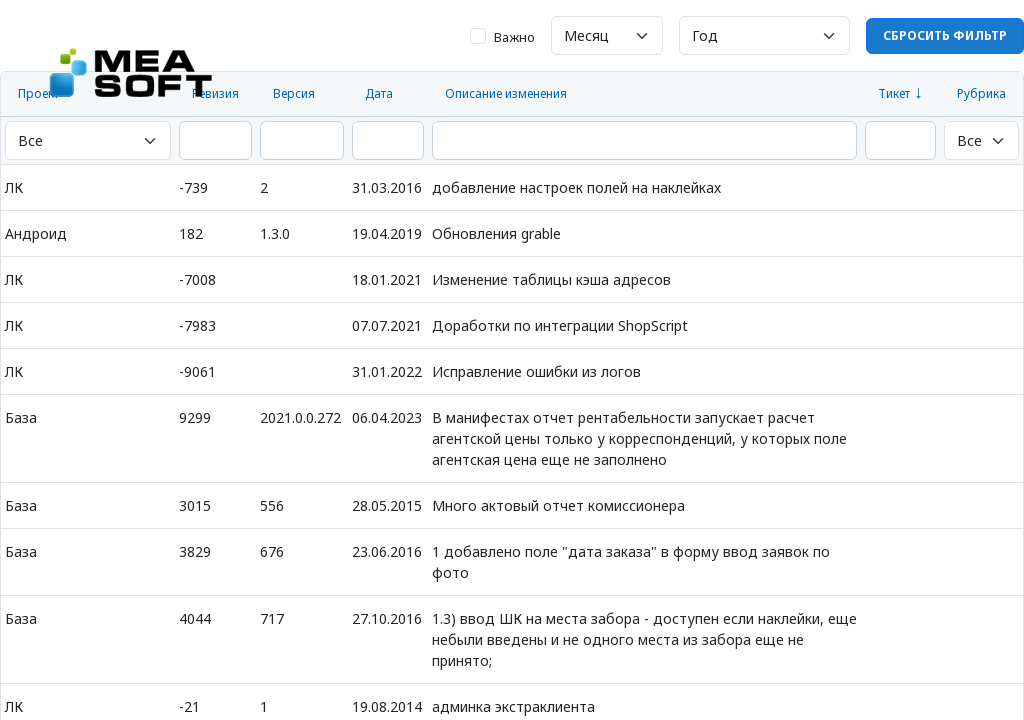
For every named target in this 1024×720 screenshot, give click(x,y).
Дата (379, 93)
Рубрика (981, 93)
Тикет (894, 93)
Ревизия (215, 93)
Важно (514, 37)
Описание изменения (506, 93)
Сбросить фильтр (945, 35)
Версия (294, 93)
